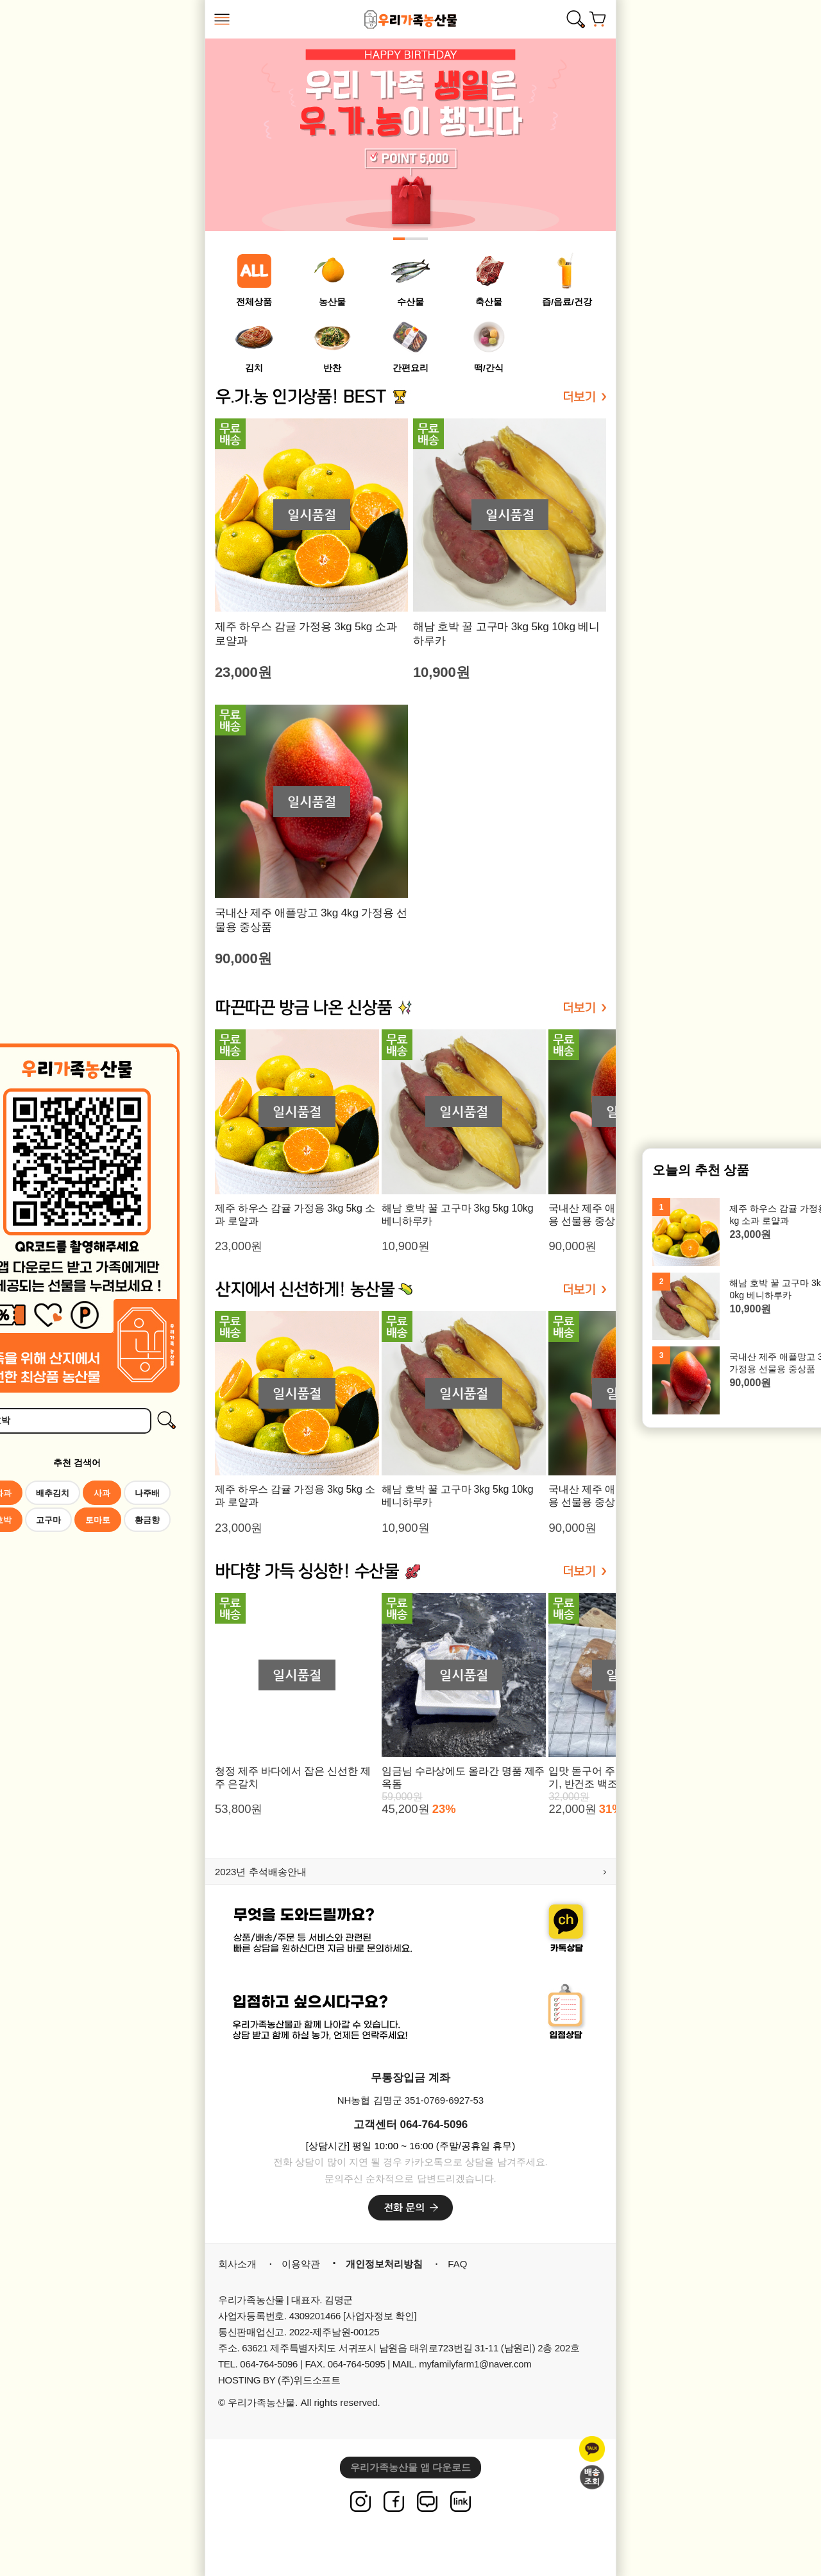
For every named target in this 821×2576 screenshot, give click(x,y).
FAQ (457, 2263)
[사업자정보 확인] (380, 2315)
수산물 (410, 302)
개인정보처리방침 (384, 2263)
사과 (102, 1493)
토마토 (97, 1520)
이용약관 (301, 2263)
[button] (399, 238)
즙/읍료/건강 (567, 302)
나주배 (147, 1493)
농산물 (332, 302)
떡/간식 (489, 368)
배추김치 (52, 1493)
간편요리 (410, 368)
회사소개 (237, 2263)
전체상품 (254, 302)
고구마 (48, 1520)
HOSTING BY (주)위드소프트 (279, 2379)
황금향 (147, 1520)
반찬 (332, 368)
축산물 (488, 302)
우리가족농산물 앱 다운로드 (410, 2467)
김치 (254, 368)
